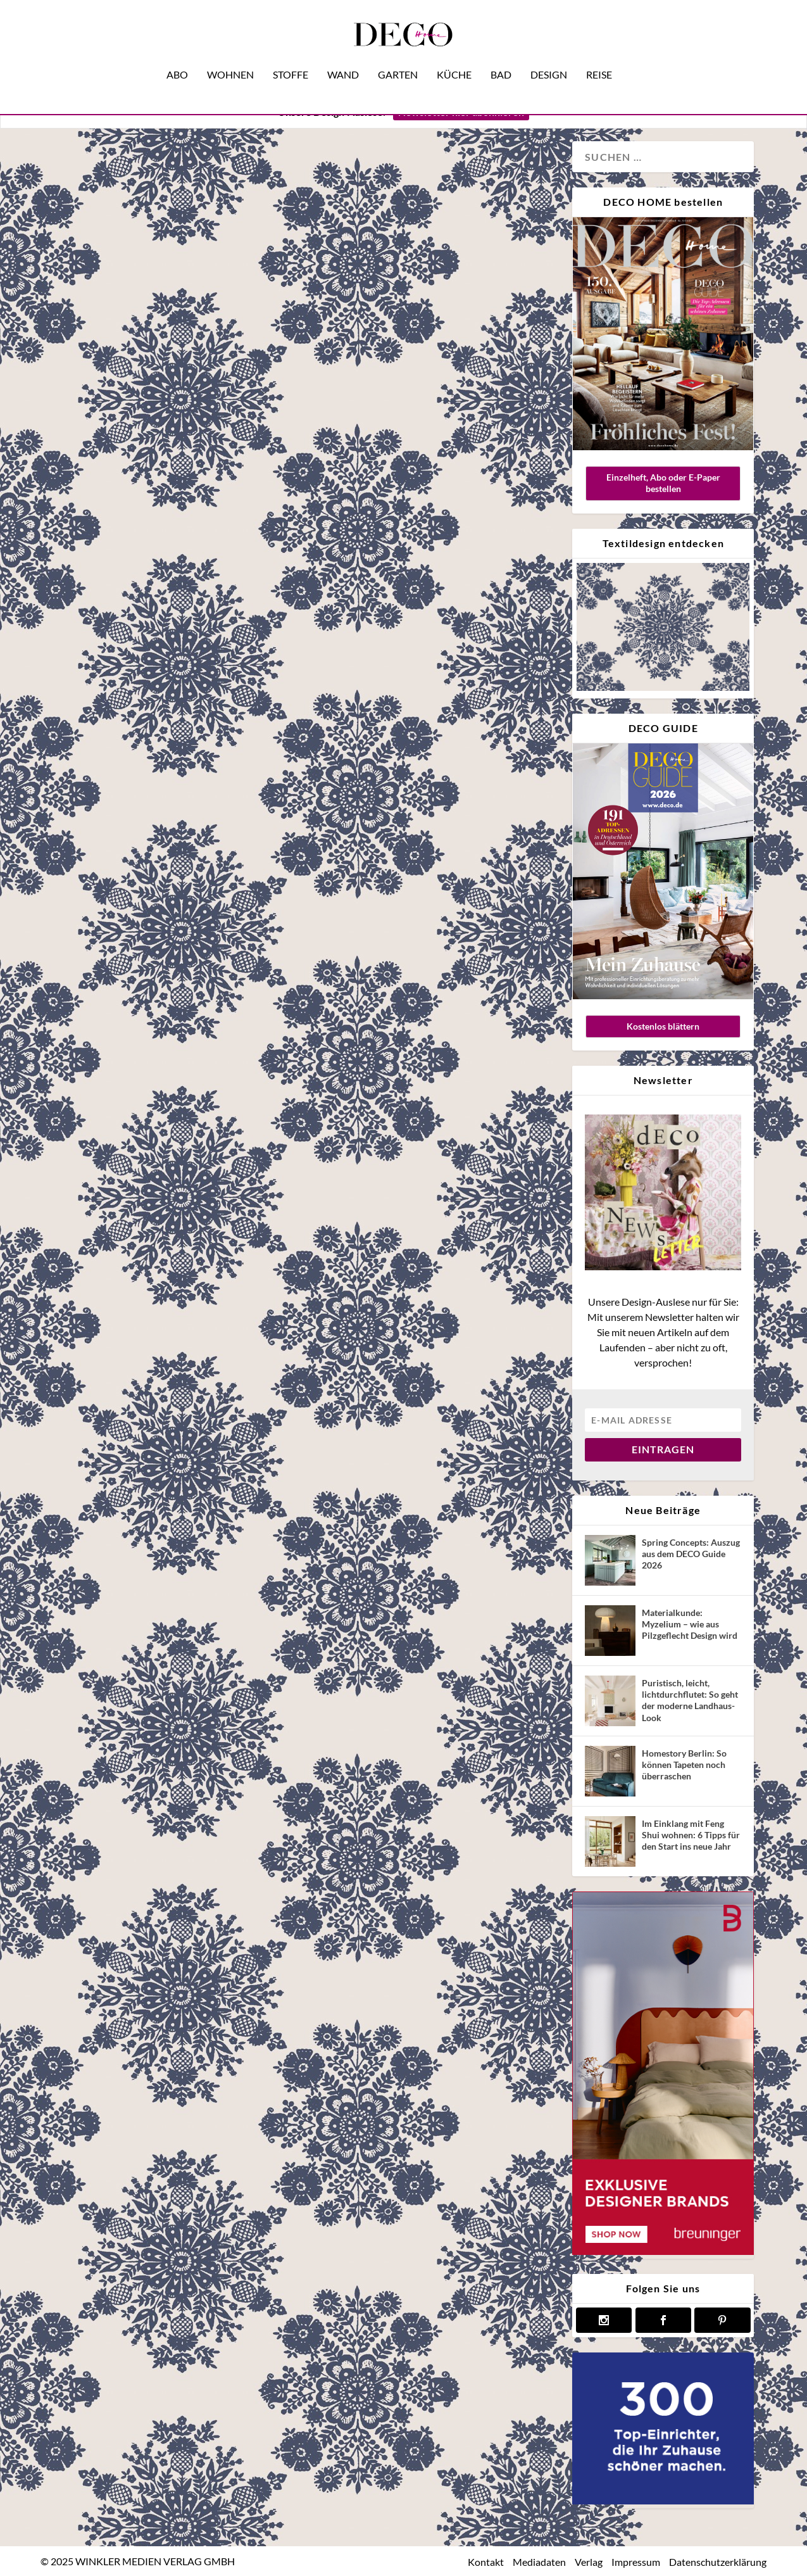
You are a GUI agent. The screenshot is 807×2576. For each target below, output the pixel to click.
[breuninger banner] (663, 2251)
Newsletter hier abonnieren (461, 112)
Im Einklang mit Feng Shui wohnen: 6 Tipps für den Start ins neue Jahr (691, 1835)
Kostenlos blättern (663, 1026)
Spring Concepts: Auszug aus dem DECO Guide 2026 (691, 1553)
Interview (134, 783)
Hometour (87, 783)
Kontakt (486, 2562)
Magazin (177, 783)
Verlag (589, 2562)
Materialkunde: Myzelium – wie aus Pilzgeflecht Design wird (689, 1624)
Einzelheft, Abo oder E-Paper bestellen (663, 483)
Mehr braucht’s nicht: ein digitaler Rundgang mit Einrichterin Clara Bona (168, 573)
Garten (398, 56)
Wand (343, 56)
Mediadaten (539, 2562)
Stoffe (290, 56)
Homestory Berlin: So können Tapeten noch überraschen (684, 1764)
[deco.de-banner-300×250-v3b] (663, 2501)
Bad (501, 56)
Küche (454, 56)
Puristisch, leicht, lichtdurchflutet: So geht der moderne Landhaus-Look (690, 1700)
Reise (599, 56)
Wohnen (230, 56)
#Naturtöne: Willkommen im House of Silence (426, 535)
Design (548, 56)
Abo (177, 56)
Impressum (635, 2562)
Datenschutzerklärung (717, 2562)
